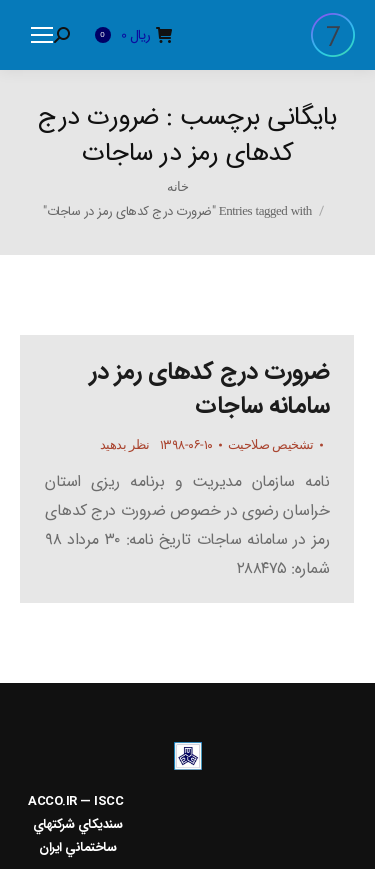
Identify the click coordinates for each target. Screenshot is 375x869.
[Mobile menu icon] (42, 35)
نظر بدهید (125, 444)
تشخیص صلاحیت (271, 444)
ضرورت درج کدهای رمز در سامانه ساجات (209, 389)
